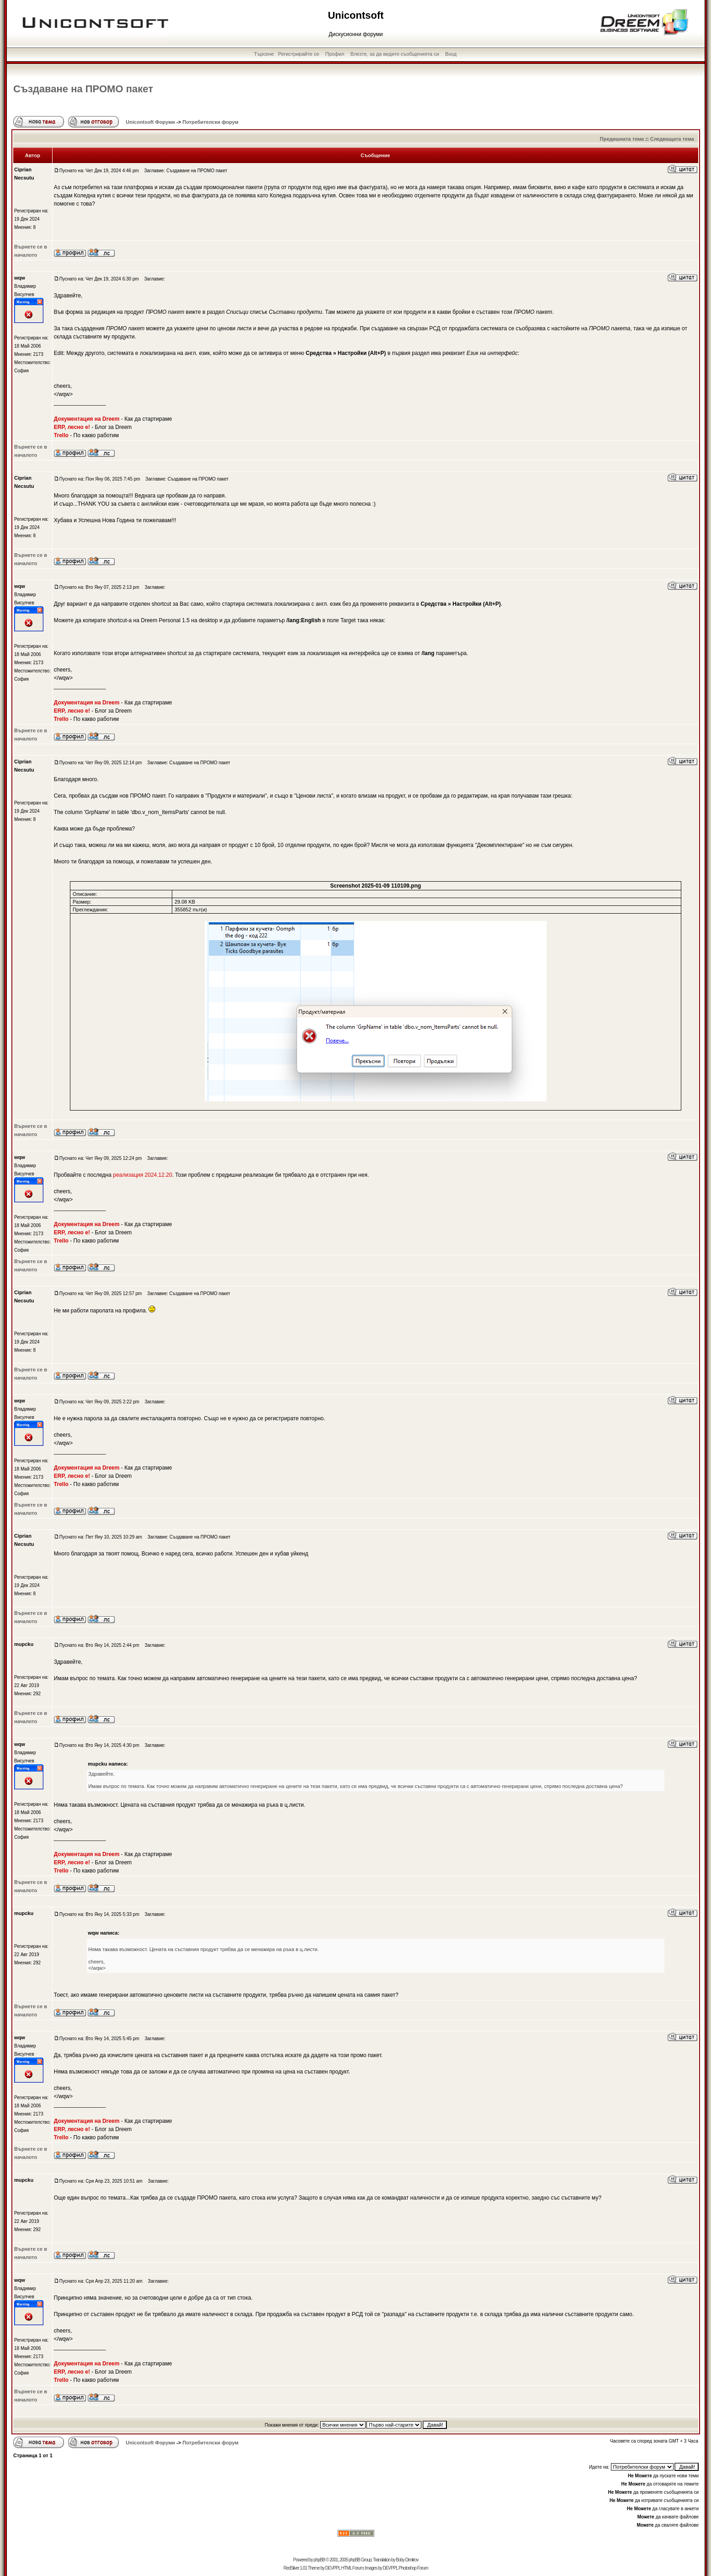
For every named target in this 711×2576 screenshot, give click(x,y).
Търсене (264, 54)
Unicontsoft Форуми (150, 122)
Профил (335, 54)
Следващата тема (672, 139)
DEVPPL (332, 2568)
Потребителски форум (210, 122)
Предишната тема (622, 139)
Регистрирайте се (298, 54)
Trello (61, 435)
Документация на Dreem (87, 419)
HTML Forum (352, 2568)
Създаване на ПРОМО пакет (83, 89)
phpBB (319, 2559)
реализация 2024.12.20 (142, 1175)
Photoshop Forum (413, 2568)
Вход (450, 54)
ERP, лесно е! (72, 427)
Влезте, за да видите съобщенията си (394, 54)
